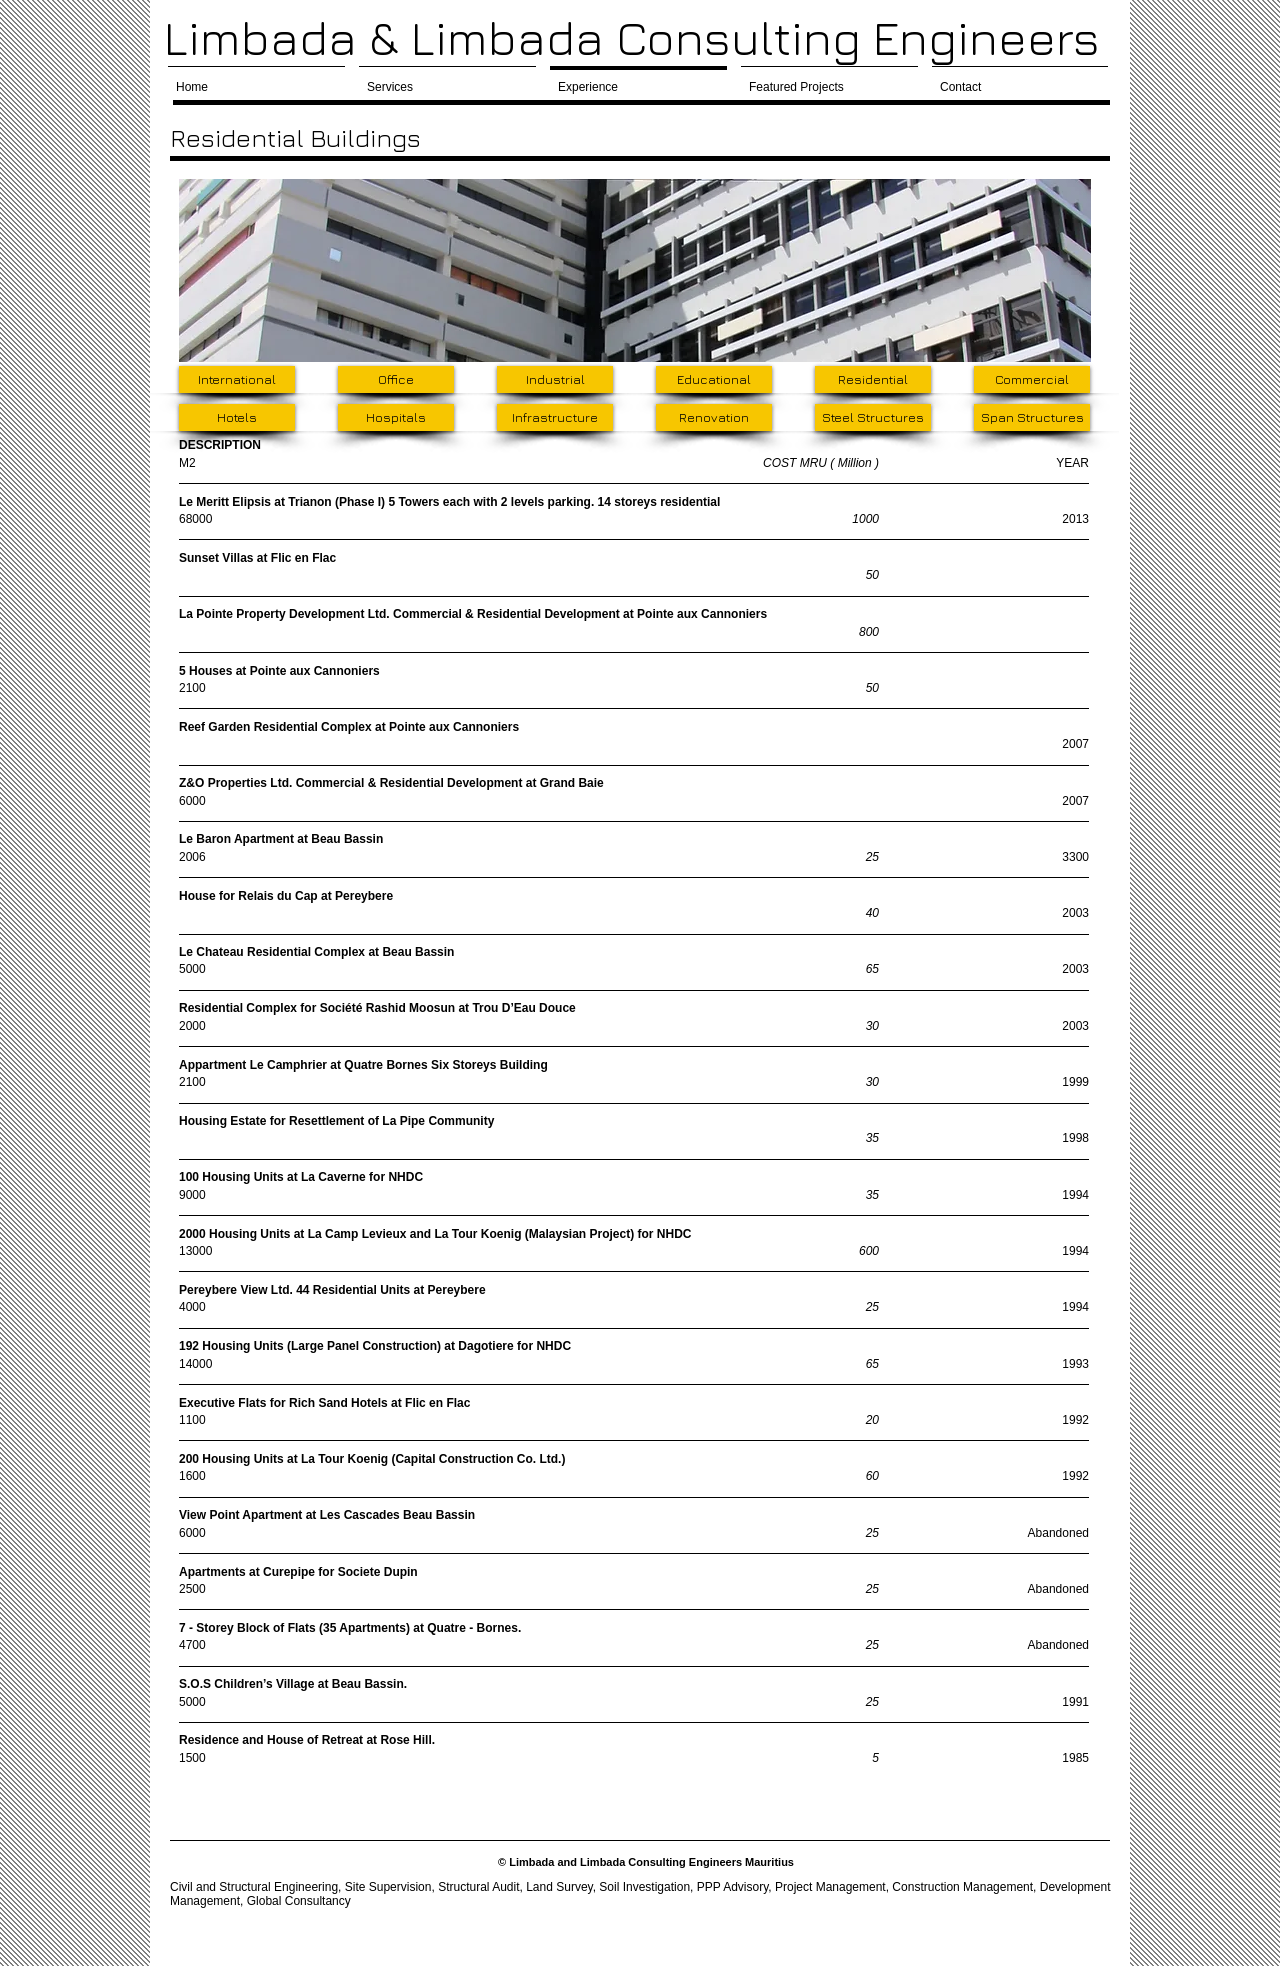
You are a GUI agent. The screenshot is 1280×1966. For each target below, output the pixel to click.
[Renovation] (714, 417)
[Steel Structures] (873, 417)
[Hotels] (237, 417)
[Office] (396, 379)
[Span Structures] (1032, 417)
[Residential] (873, 379)
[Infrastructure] (555, 417)
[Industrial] (555, 379)
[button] (635, 270)
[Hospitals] (396, 417)
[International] (237, 379)
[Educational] (714, 379)
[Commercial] (1032, 379)
